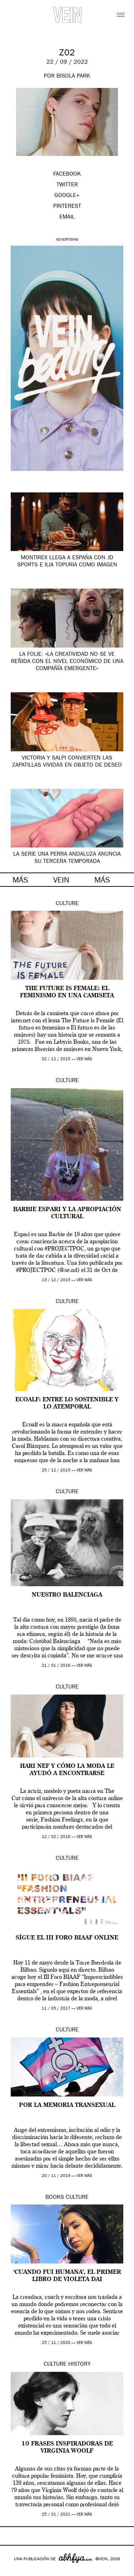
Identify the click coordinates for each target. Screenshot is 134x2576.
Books (54, 2198)
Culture (67, 904)
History (79, 2365)
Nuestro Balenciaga (67, 1595)
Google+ (13, 2571)
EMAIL (67, 217)
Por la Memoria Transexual (67, 2105)
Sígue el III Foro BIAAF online (67, 1938)
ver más (84, 1059)
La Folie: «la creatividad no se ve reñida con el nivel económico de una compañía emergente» (67, 662)
